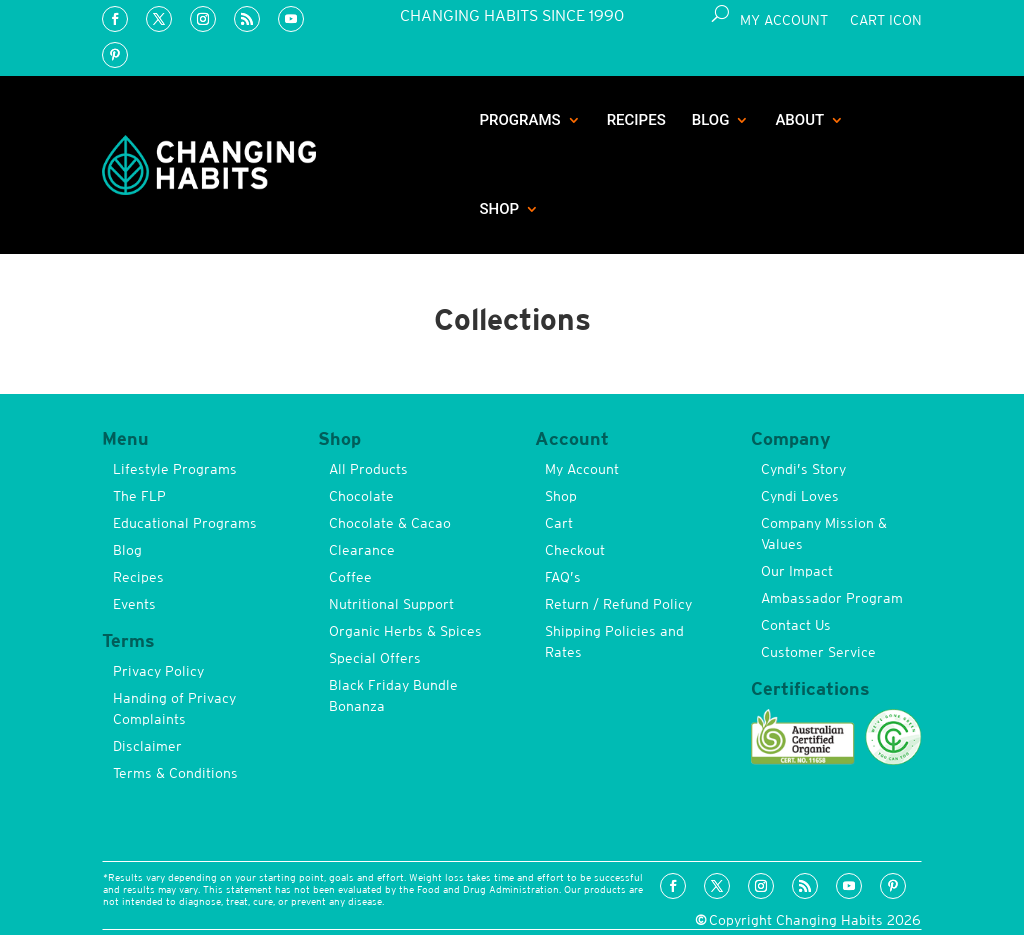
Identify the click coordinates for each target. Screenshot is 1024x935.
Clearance (362, 550)
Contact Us (796, 625)
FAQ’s (563, 577)
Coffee (350, 577)
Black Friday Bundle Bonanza (393, 695)
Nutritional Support (391, 604)
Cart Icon (886, 20)
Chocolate (361, 496)
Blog (711, 120)
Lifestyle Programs (175, 469)
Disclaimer (147, 746)
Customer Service (818, 652)
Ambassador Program (832, 598)
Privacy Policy (158, 671)
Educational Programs (185, 523)
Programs (519, 120)
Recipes (636, 120)
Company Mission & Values (824, 533)
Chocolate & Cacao (390, 523)
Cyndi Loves (800, 496)
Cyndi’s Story (803, 469)
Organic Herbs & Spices (405, 631)
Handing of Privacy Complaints (174, 708)
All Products (368, 469)
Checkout (575, 550)
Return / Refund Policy (618, 604)
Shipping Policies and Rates (614, 641)
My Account (784, 20)
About (799, 120)
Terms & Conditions (175, 773)
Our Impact (797, 571)
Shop (499, 209)
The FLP (139, 496)
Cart (559, 523)
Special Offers (375, 658)
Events (134, 604)
